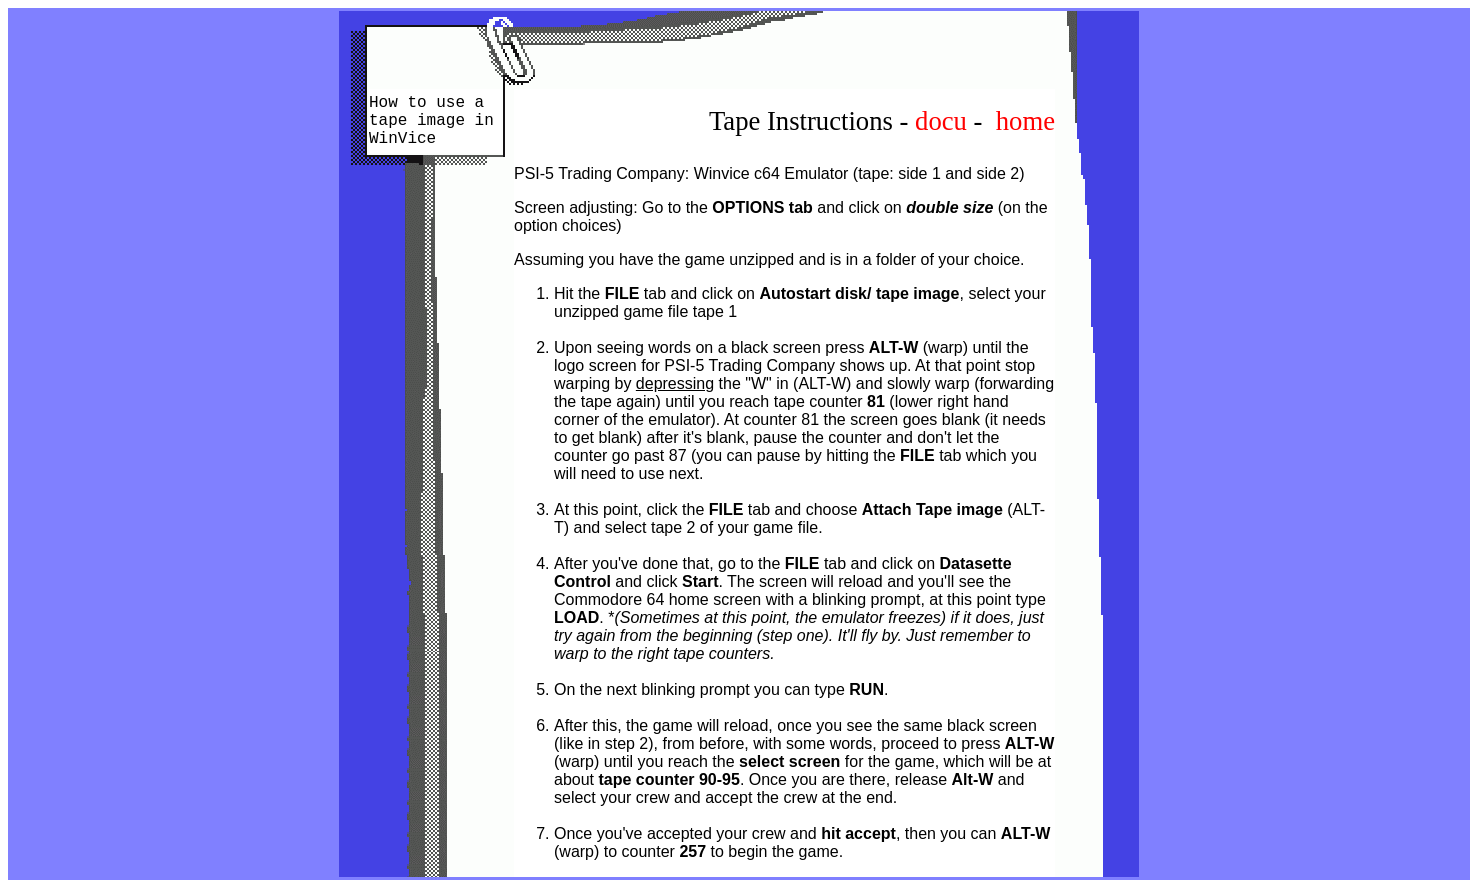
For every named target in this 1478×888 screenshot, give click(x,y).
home (1025, 121)
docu (941, 121)
